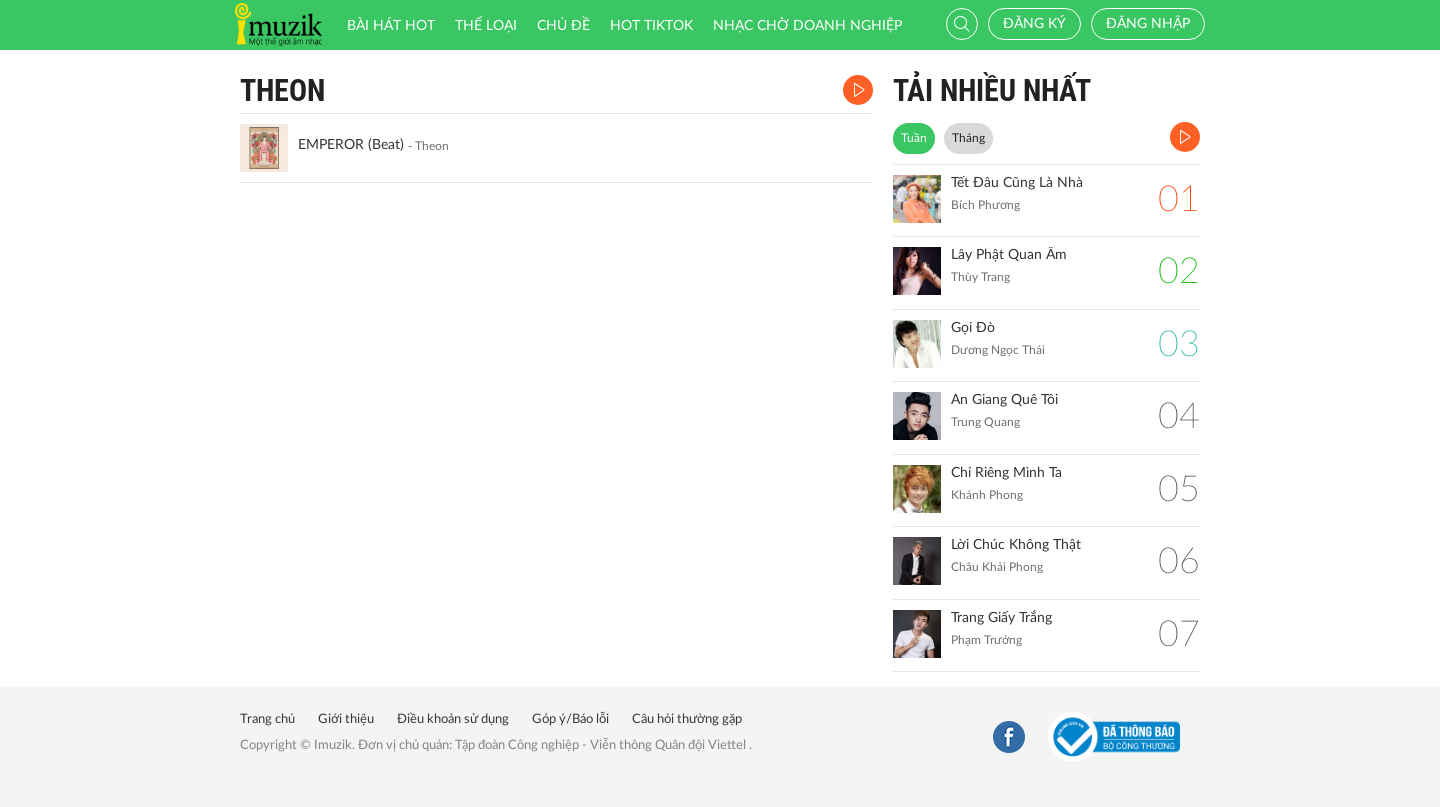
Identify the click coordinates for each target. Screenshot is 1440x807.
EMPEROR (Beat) (351, 145)
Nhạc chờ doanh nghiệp (807, 26)
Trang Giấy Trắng (1001, 618)
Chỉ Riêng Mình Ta (1006, 473)
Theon (282, 90)
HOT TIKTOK (651, 26)
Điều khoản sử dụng (453, 719)
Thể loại (486, 26)
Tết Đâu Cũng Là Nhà (1017, 183)
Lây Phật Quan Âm (1009, 255)
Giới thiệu (346, 719)
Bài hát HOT (391, 26)
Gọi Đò (973, 328)
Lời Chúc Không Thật (1016, 545)
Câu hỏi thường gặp (687, 719)
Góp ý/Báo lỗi (570, 719)
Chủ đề (563, 26)
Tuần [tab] (914, 138)
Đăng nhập (1148, 24)
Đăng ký (1034, 24)
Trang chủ (267, 719)
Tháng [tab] (968, 138)
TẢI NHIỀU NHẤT (992, 90)
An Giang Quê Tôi (1004, 400)
